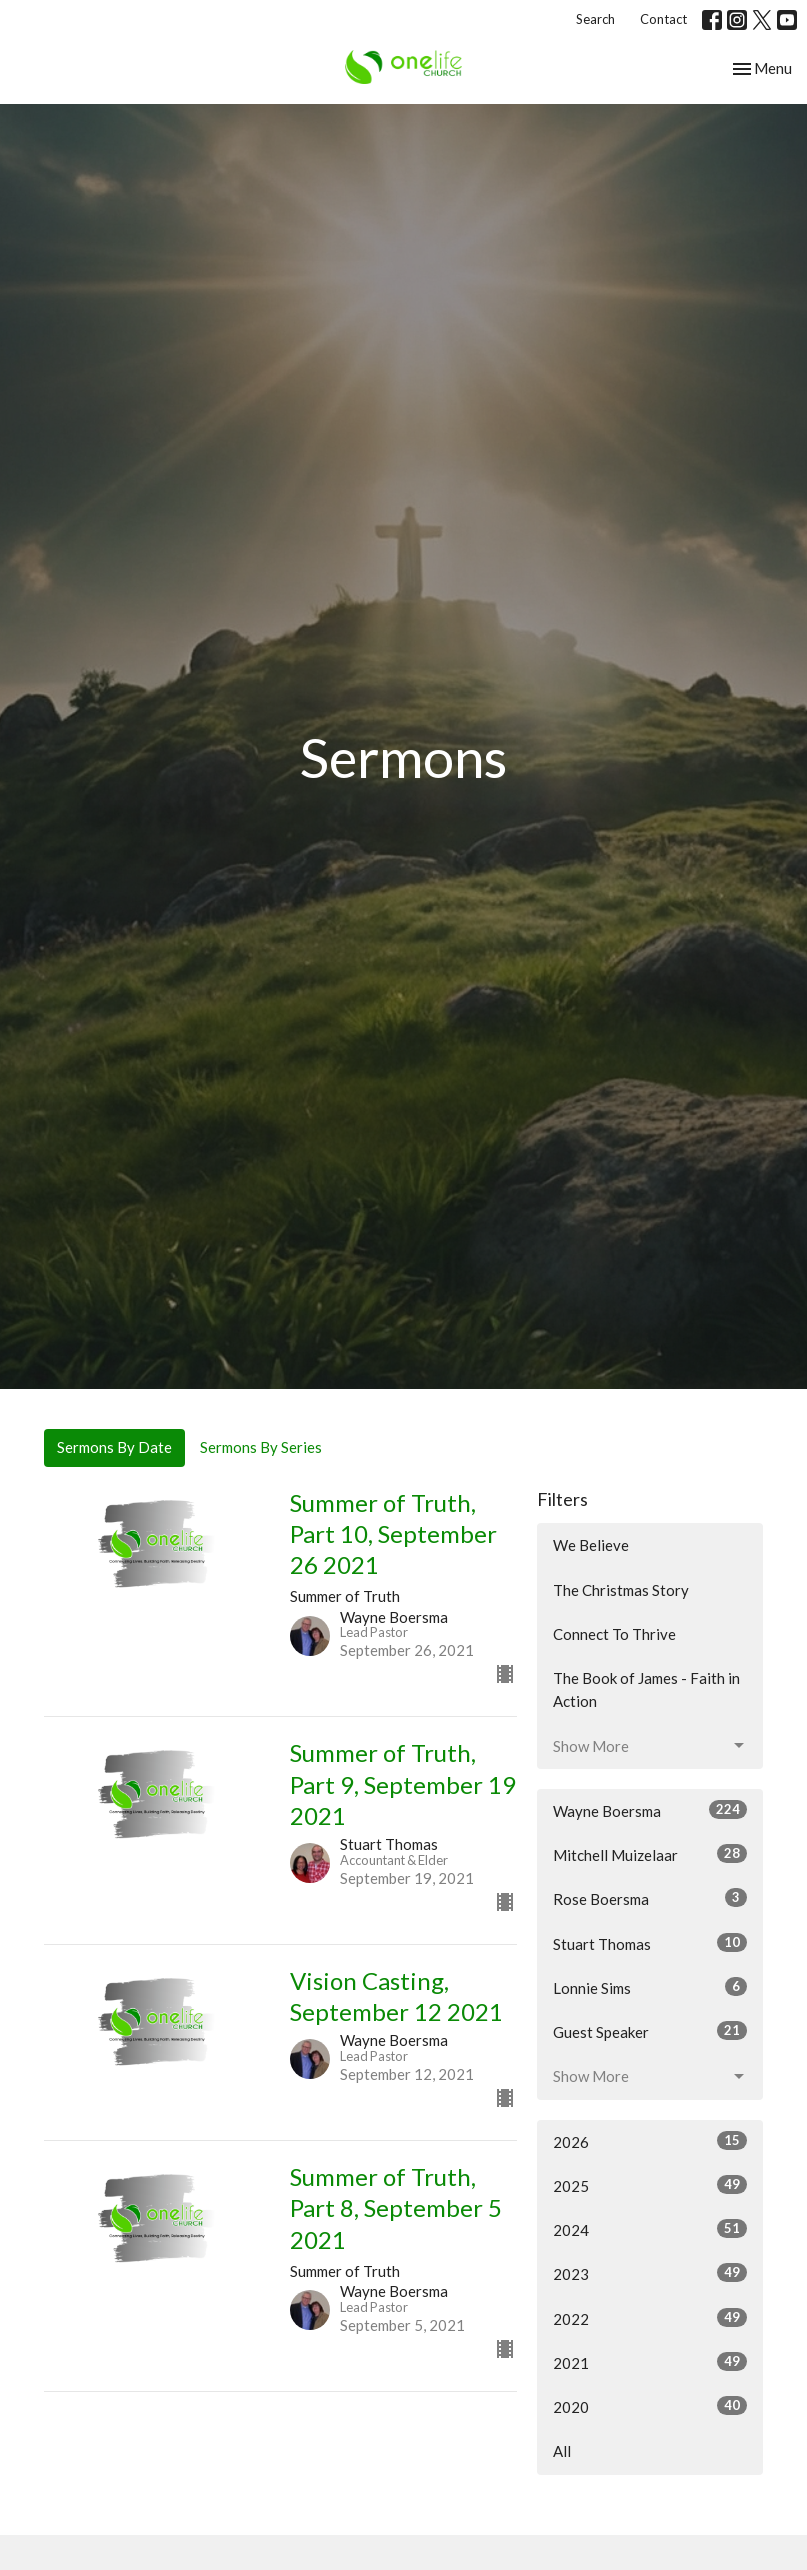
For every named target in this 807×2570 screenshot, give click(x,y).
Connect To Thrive (614, 1634)
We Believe (591, 1545)
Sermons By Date (114, 1447)
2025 (650, 2185)
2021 (650, 2362)
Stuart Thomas (650, 1943)
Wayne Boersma (650, 1810)
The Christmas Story (621, 1590)
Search (595, 19)
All (562, 2451)
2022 (650, 2318)
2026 (650, 2141)
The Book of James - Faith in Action (646, 1689)
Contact (663, 19)
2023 (650, 2273)
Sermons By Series (261, 1447)
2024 (650, 2229)
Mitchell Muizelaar (650, 1854)
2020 (650, 2406)
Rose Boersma (650, 1898)
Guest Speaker (650, 2031)
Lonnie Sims (650, 1987)
